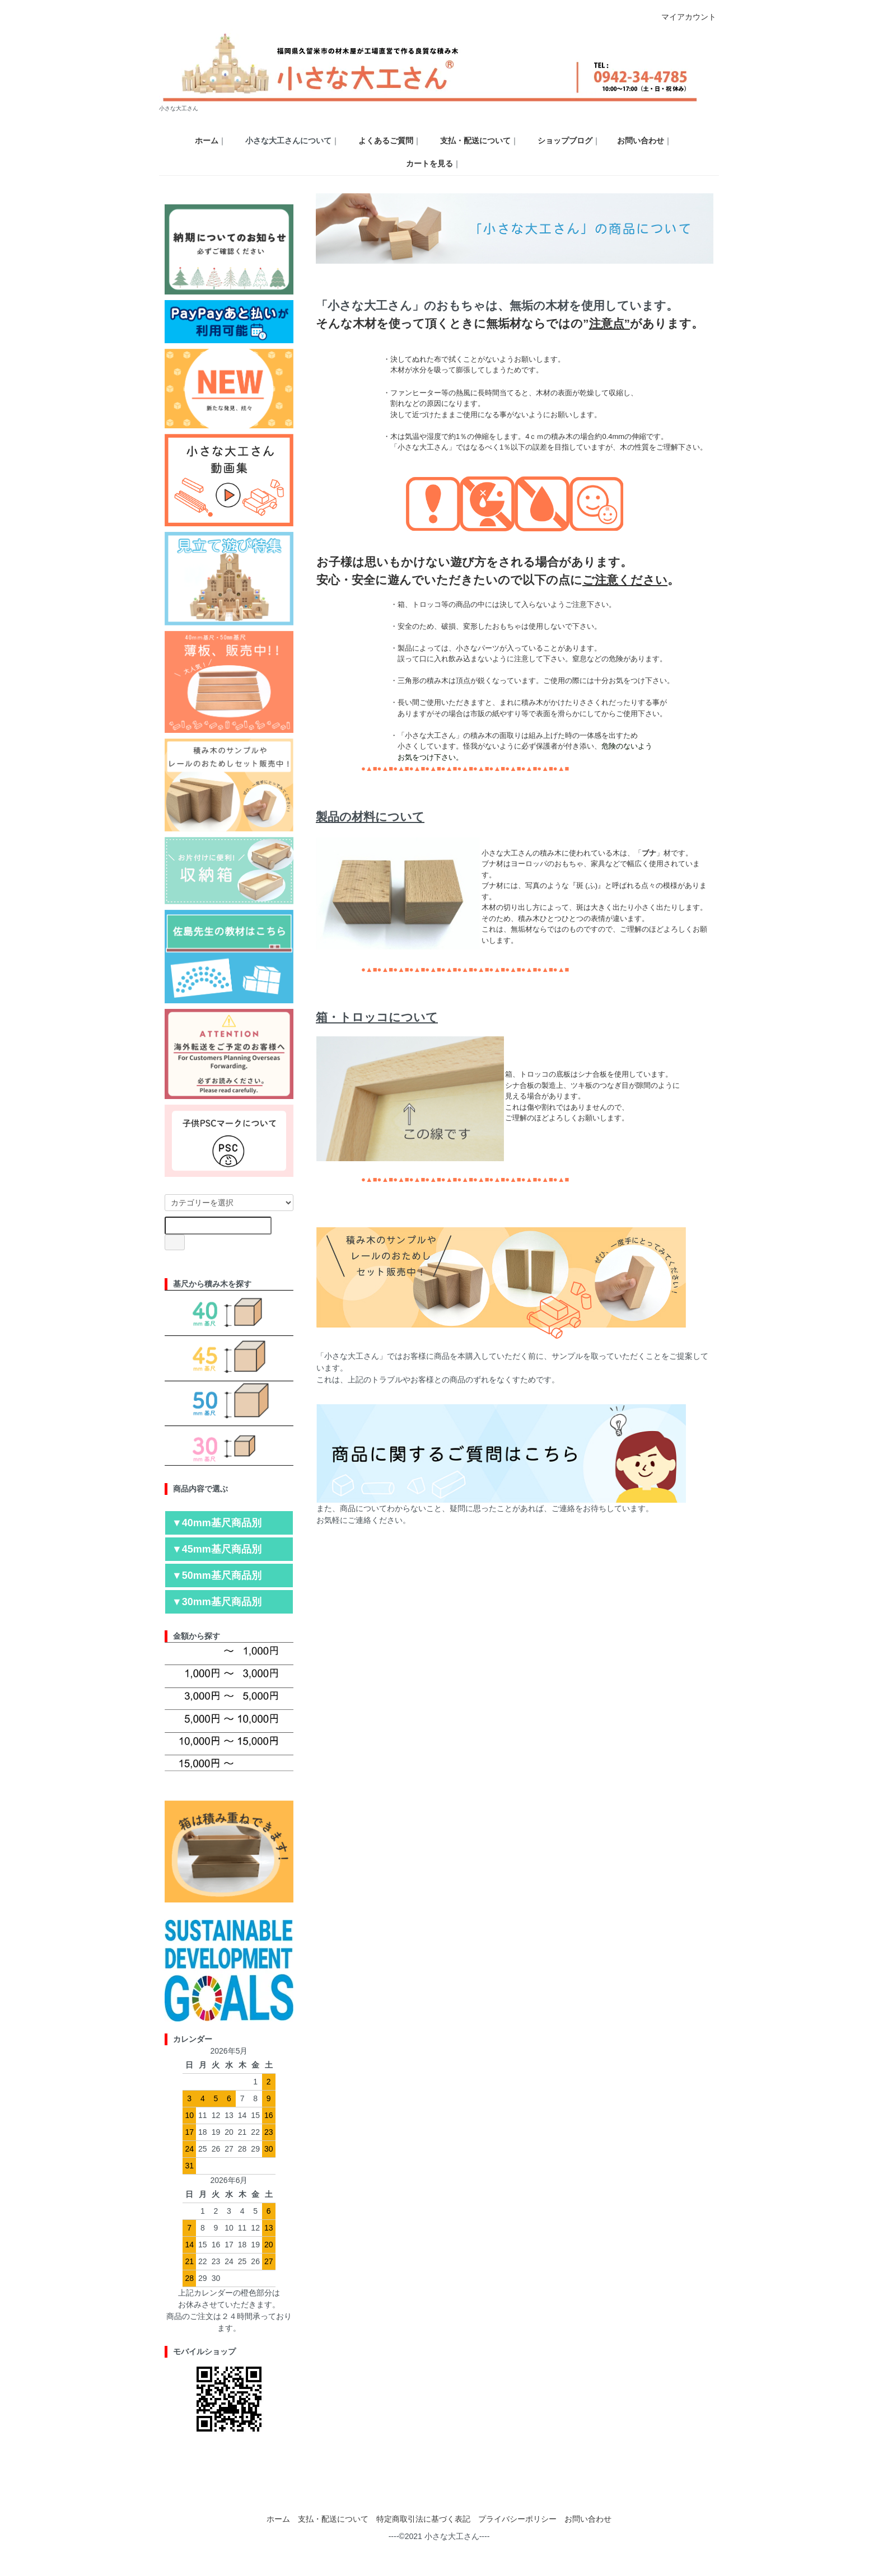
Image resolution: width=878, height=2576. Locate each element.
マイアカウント (683, 16)
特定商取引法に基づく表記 (423, 2518)
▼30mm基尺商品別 (216, 1601)
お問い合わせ (587, 2518)
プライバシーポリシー (517, 2518)
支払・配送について (333, 2518)
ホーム (278, 2518)
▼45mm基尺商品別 (216, 1549)
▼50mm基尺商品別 (216, 1575)
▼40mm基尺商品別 (216, 1522)
